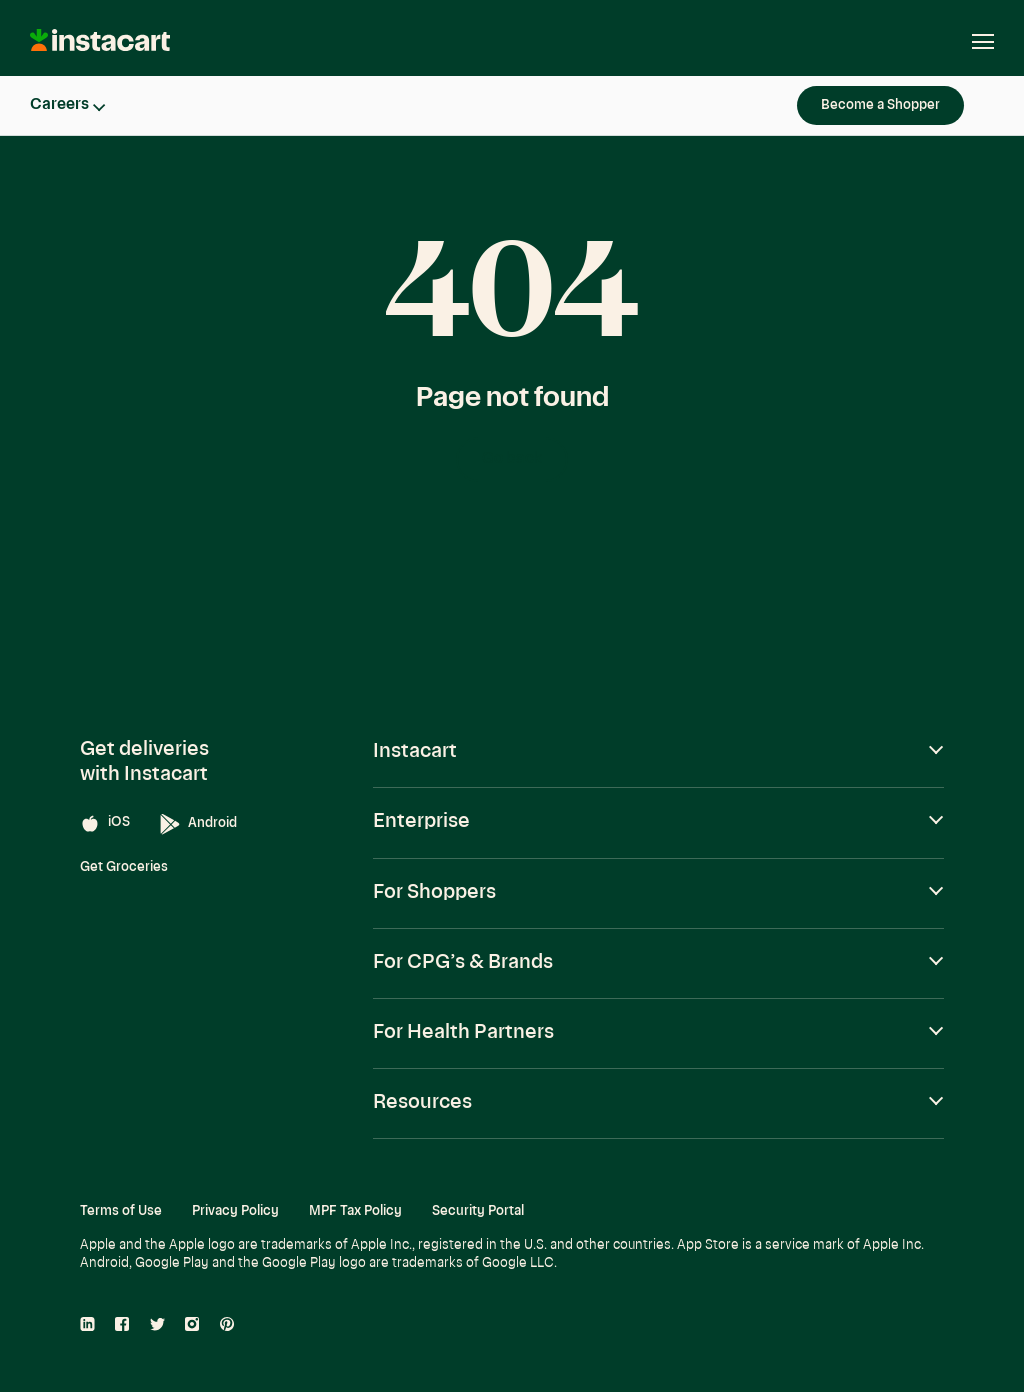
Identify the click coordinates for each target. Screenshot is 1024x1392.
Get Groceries (124, 867)
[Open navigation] (973, 42)
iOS (105, 823)
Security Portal (478, 1211)
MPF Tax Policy (355, 1211)
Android (198, 824)
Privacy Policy (235, 1211)
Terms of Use (121, 1211)
